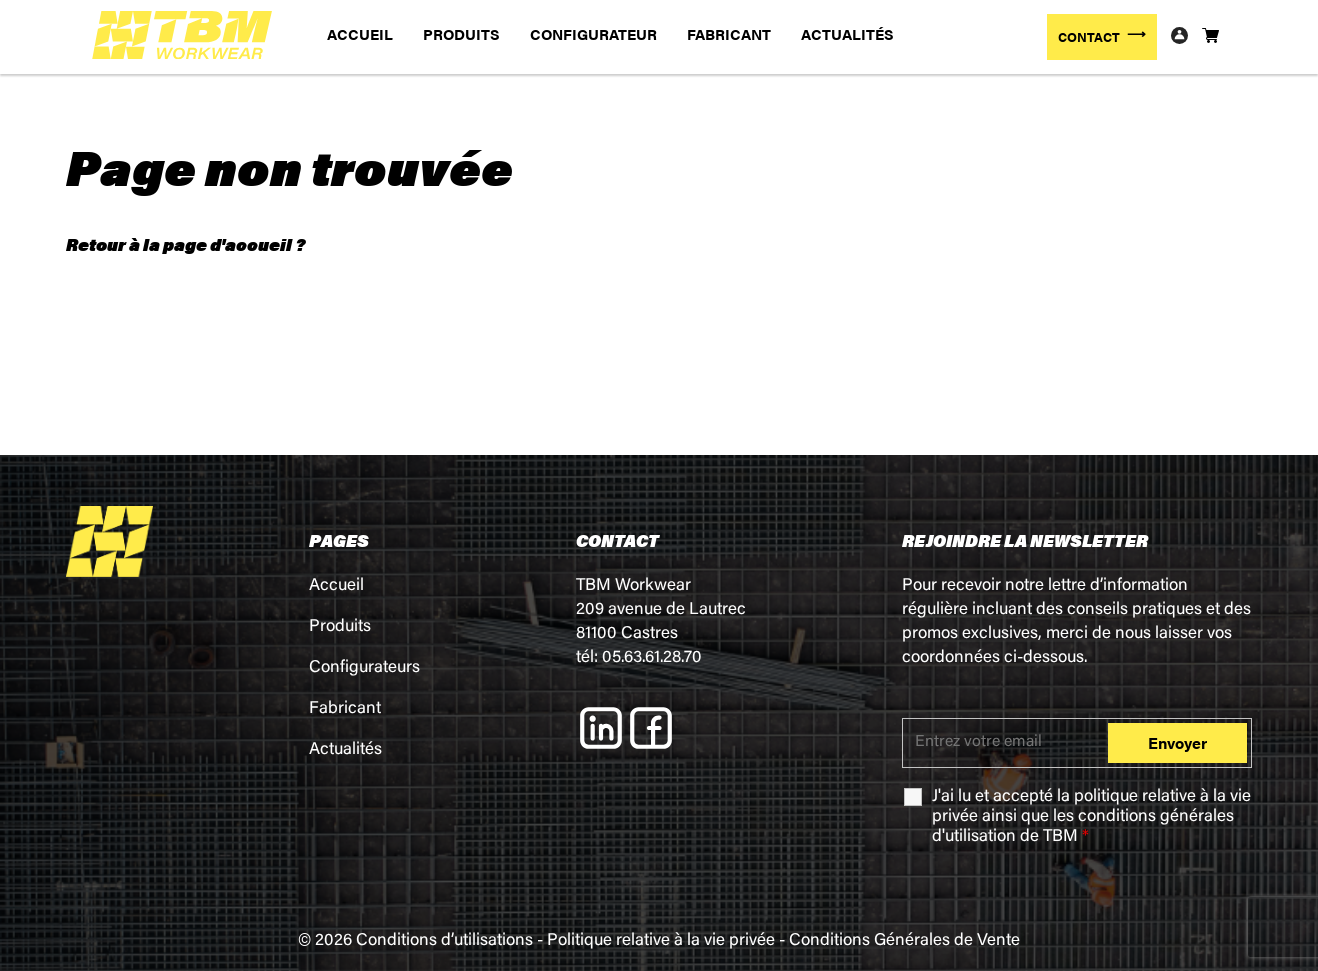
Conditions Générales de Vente (904, 941)
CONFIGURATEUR (593, 33)
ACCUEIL (360, 33)
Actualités (345, 750)
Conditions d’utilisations (444, 941)
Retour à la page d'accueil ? (185, 244)
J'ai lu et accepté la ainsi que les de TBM (1091, 817)
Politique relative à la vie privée (661, 941)
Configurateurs (364, 668)
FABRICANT (729, 33)
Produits (340, 627)
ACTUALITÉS (847, 33)
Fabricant (345, 709)
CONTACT (1089, 36)
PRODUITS (461, 33)
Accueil (336, 586)
